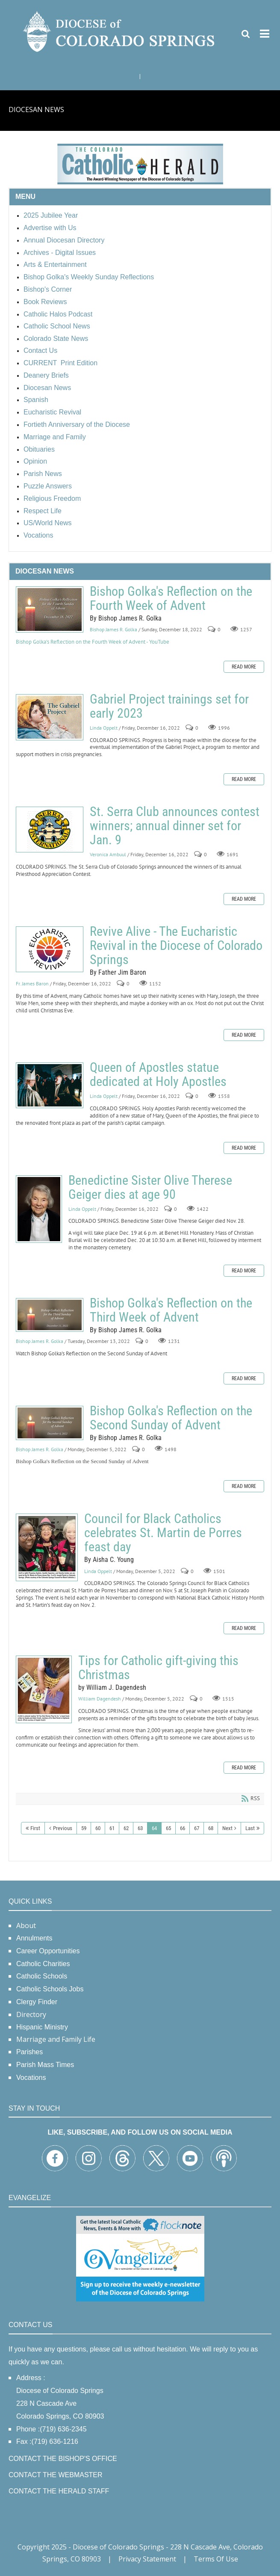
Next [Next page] (227, 1828)
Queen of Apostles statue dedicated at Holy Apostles (49, 1085)
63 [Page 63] (140, 1828)
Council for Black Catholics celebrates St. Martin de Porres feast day (46, 1547)
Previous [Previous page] (62, 1828)
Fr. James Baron (32, 983)
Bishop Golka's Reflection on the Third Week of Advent (49, 1314)
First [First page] (35, 1828)
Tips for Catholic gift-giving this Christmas (43, 1689)
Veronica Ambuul (108, 854)
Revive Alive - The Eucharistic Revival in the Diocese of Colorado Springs (49, 949)
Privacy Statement (147, 2559)
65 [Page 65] (168, 1828)
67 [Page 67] (196, 1828)
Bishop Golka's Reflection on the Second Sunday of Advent (49, 1423)
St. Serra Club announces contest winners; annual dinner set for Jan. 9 (49, 829)
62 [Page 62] (126, 1828)
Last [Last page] (250, 1828)
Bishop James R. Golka (113, 630)
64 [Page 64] (154, 1828)
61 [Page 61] (112, 1828)
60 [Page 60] (97, 1828)
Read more (244, 667)
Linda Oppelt (104, 728)
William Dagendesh (99, 1699)
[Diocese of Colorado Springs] (120, 31)
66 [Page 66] (182, 1828)
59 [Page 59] (83, 1828)
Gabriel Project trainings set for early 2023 (49, 717)
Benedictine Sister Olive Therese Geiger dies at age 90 (39, 1209)
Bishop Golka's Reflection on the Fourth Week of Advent (49, 609)
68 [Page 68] (210, 1828)
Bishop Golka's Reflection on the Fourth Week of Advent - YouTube (92, 641)
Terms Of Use (216, 2559)
